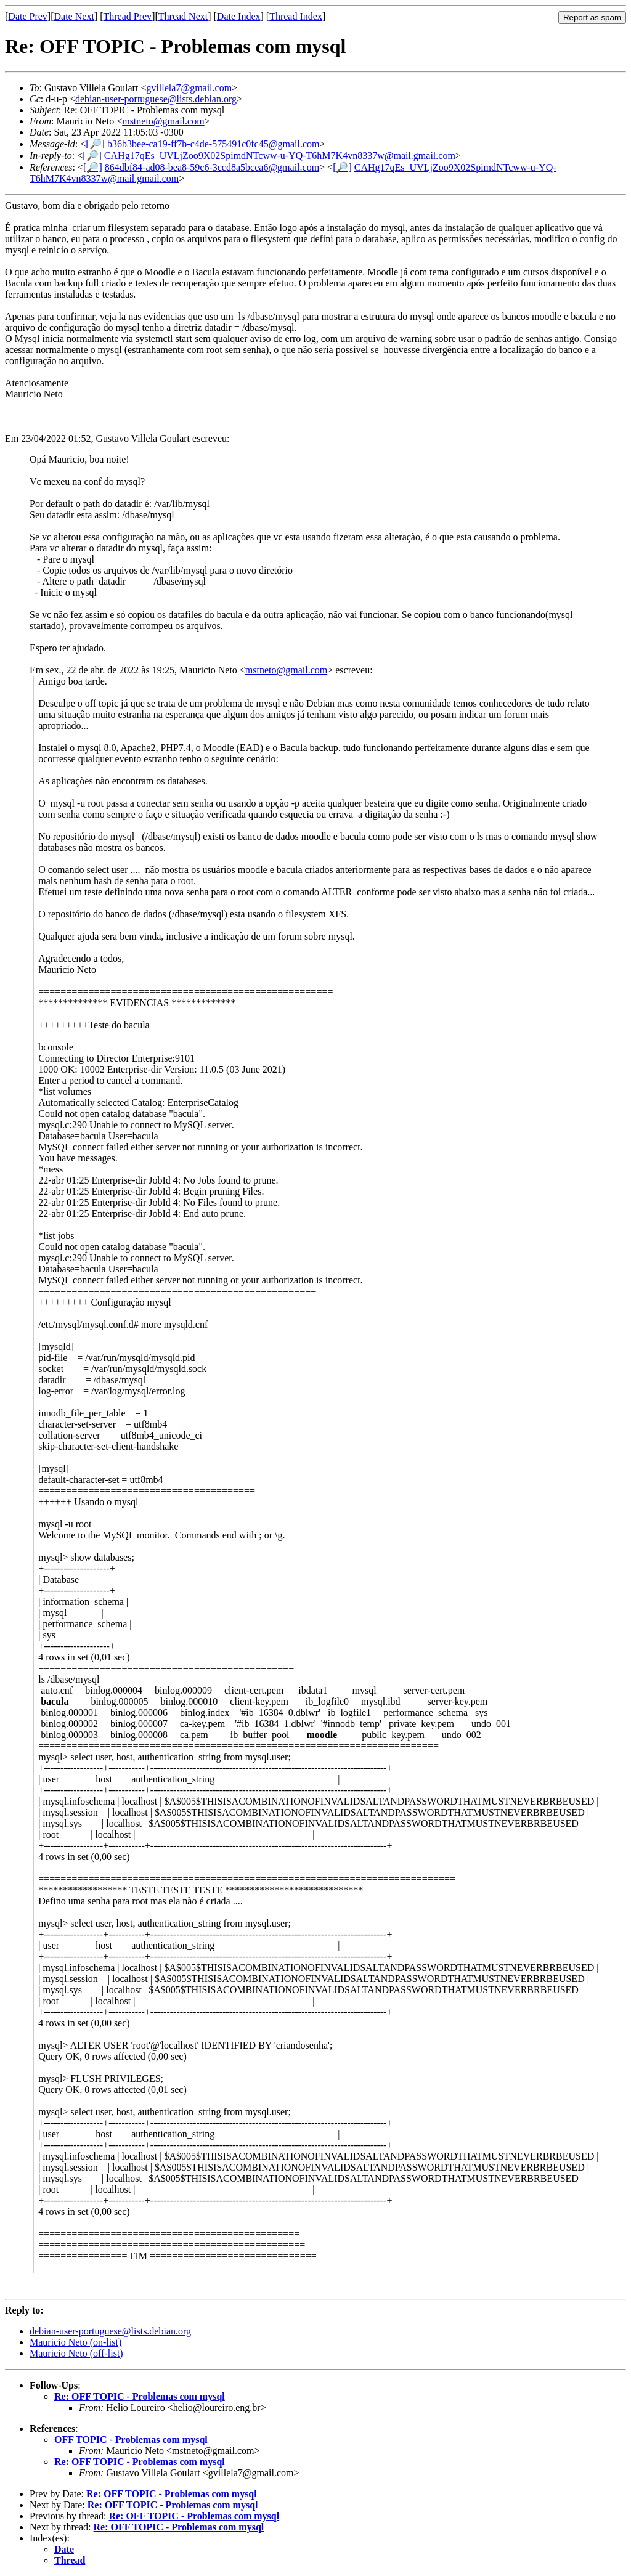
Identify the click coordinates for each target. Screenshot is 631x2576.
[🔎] (95, 144)
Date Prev (27, 16)
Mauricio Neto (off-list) (76, 2353)
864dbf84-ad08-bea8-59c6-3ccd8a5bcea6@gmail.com (212, 167)
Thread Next (183, 16)
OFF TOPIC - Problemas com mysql (131, 2439)
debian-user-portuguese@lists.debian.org (156, 99)
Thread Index (295, 16)
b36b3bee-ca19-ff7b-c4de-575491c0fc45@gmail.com (213, 144)
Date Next (74, 16)
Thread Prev (127, 16)
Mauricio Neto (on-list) (75, 2342)
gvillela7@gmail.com (189, 88)
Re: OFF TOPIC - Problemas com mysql (139, 2396)
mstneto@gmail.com (163, 121)
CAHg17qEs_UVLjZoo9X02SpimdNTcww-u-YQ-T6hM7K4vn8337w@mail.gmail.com (279, 155)
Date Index (239, 16)
